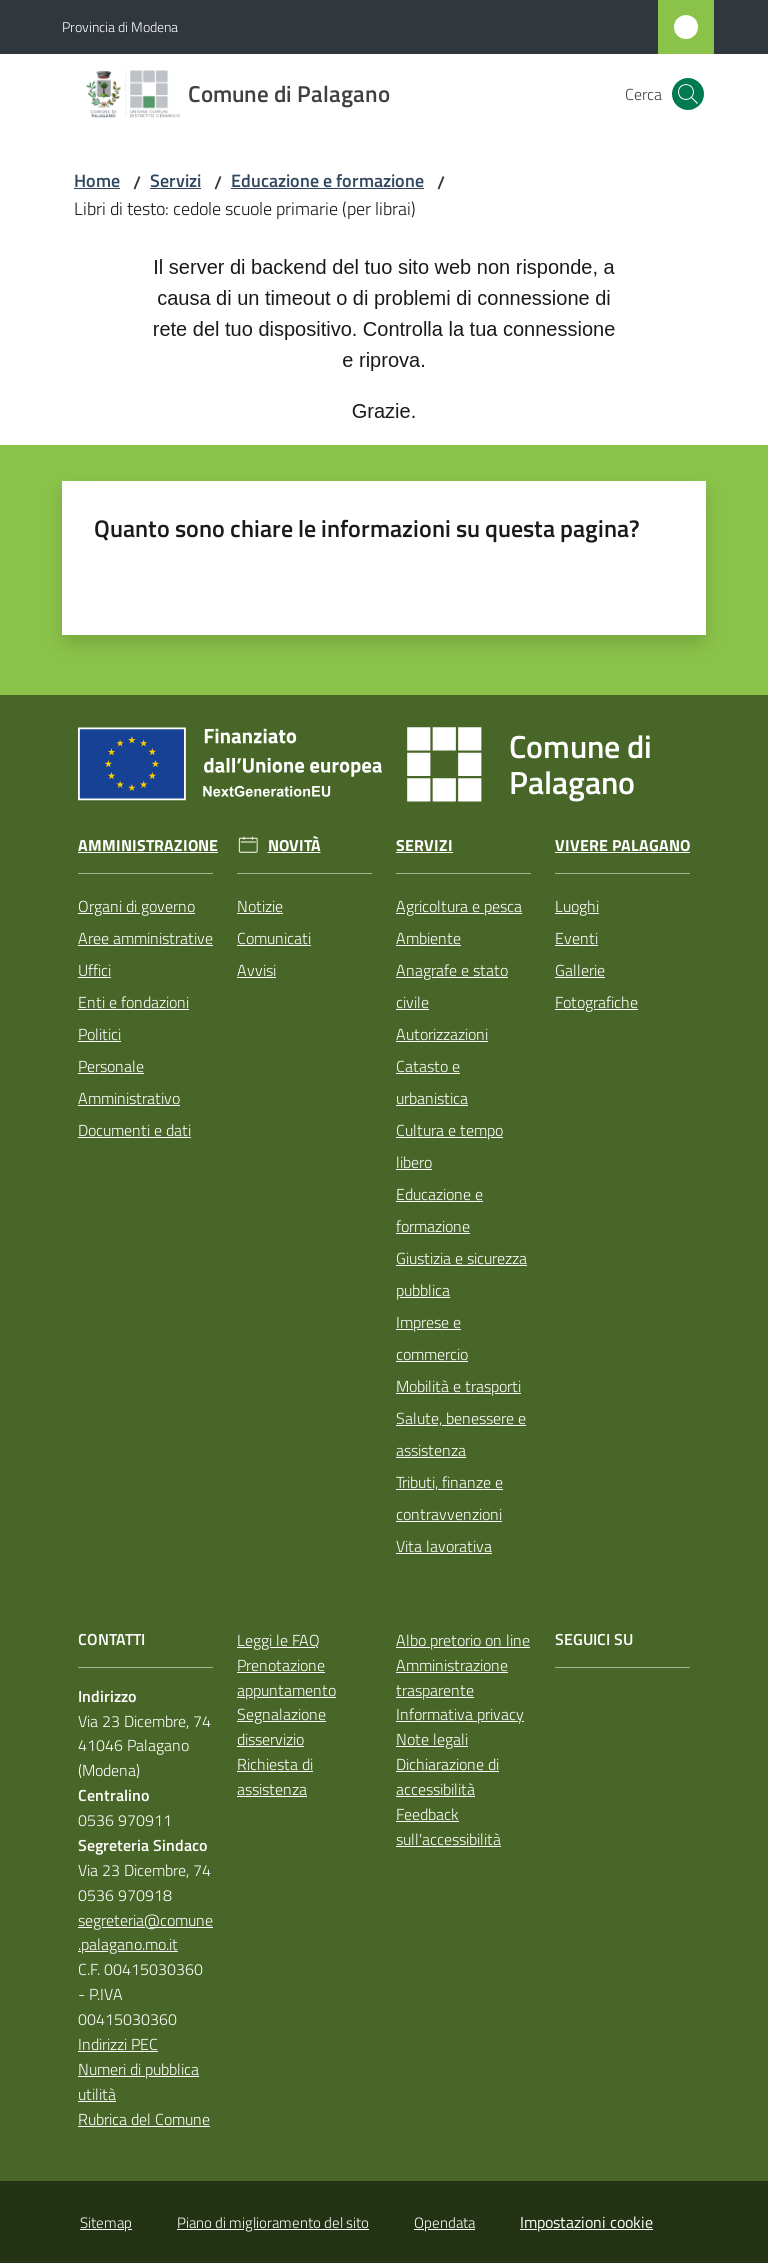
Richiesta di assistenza (275, 1776)
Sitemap (106, 2222)
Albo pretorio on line (463, 1640)
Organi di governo (136, 906)
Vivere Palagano (622, 845)
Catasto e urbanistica (432, 1082)
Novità (294, 845)
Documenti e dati (134, 1130)
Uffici (94, 970)
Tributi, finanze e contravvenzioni (449, 1498)
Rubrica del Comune (144, 2119)
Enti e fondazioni (133, 1002)
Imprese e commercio (432, 1338)
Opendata (444, 2222)
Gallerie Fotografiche (596, 986)
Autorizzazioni (442, 1034)
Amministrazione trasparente (452, 1677)
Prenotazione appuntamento (286, 1677)
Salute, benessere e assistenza (461, 1434)
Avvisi (256, 970)
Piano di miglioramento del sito (273, 2222)
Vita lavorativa (444, 1546)
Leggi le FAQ (278, 1640)
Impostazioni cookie (586, 2222)
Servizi (175, 180)
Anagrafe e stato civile (452, 986)
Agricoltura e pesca (459, 906)
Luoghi (577, 906)
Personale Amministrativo (129, 1082)
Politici (99, 1034)
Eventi (576, 938)
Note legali (432, 1739)
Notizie (260, 906)
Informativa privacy (460, 1714)
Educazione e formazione (327, 180)
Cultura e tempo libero (449, 1146)
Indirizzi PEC (118, 2044)
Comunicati (274, 938)
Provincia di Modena (120, 26)
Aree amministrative (145, 938)
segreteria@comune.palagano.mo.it (145, 1932)
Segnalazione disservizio (281, 1726)
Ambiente (428, 938)
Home (97, 180)
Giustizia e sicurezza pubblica (461, 1274)
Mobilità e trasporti (458, 1386)
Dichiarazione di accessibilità (447, 1776)
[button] (688, 94)
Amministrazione (148, 845)
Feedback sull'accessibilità (448, 1826)
